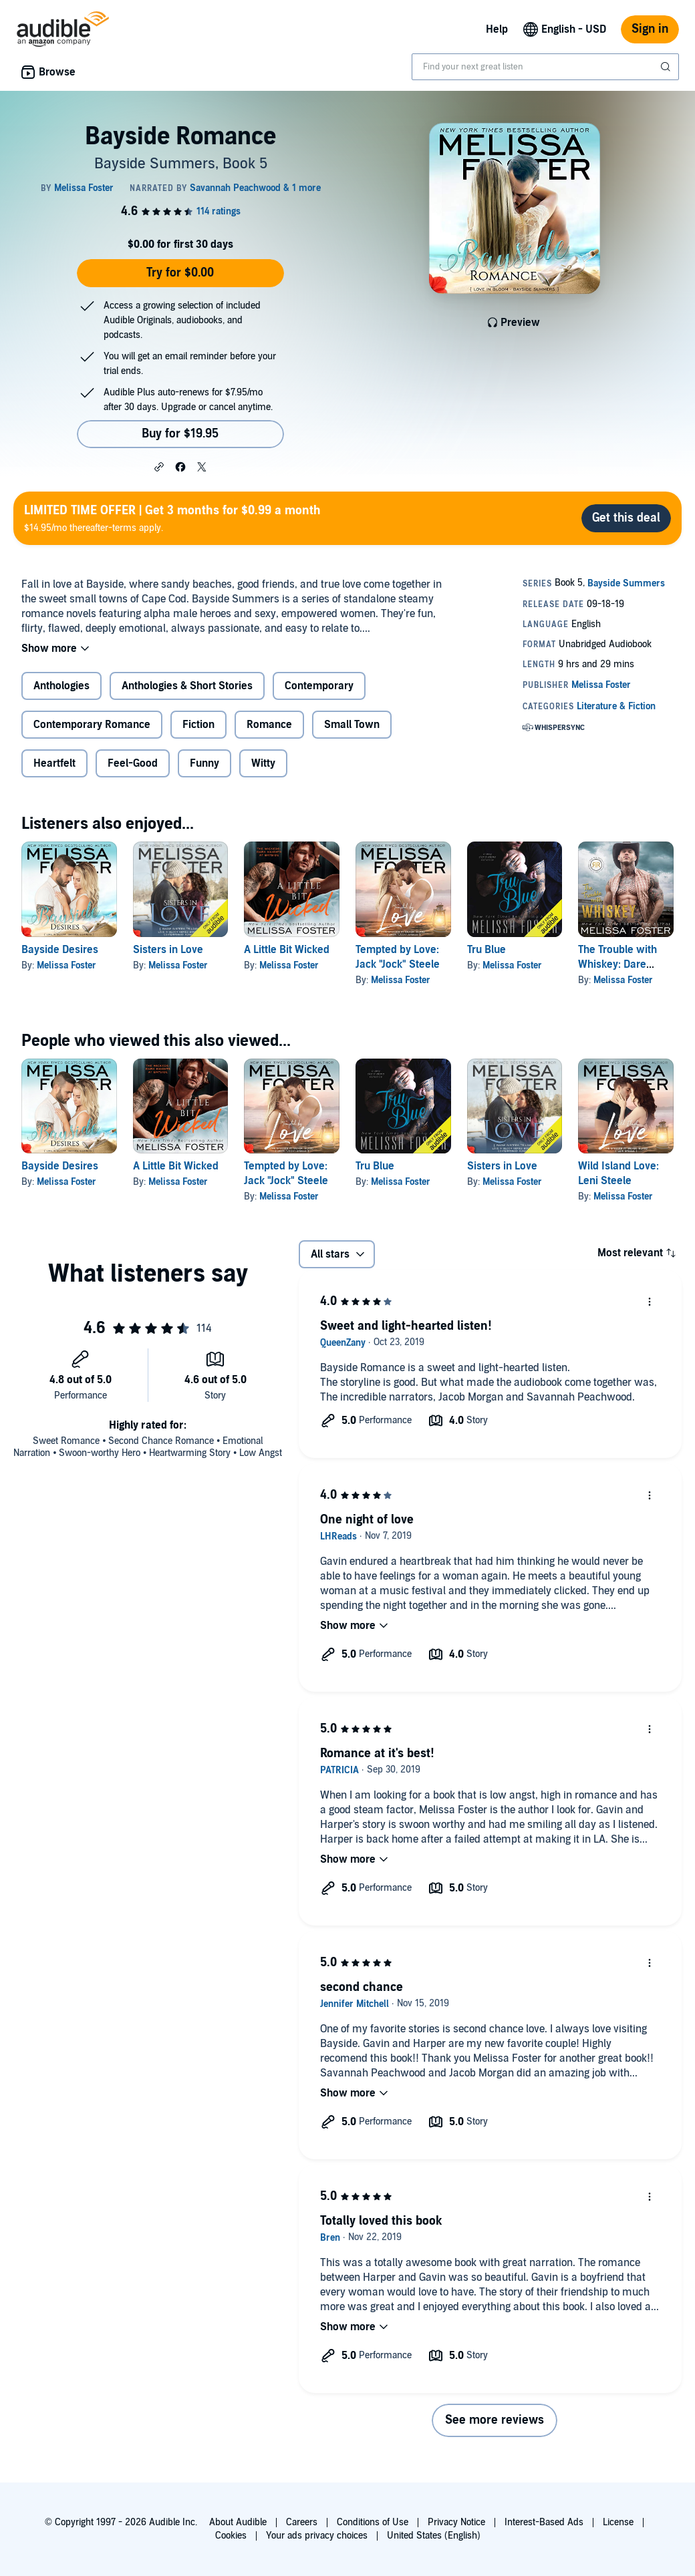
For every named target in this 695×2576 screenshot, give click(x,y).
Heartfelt (54, 763)
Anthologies (61, 686)
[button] (159, 466)
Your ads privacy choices (317, 2535)
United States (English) (433, 2535)
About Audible (238, 2522)
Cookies (231, 2535)
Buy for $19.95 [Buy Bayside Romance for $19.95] (180, 434)
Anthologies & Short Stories (187, 686)
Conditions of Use (372, 2522)
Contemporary (319, 686)
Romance (269, 724)
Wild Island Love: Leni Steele (618, 1173)
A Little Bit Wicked (286, 949)
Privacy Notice (456, 2522)
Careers (301, 2522)
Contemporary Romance (91, 724)
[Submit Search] (667, 66)
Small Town (352, 724)
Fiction (198, 724)
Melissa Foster (66, 965)
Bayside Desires (59, 949)
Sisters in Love (168, 949)
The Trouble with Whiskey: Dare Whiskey (617, 964)
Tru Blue (486, 949)
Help (497, 29)
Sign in (650, 29)
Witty (263, 763)
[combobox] (545, 66)
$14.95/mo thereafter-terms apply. (172, 518)
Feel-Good (133, 763)
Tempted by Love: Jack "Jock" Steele (286, 1173)
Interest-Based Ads (544, 2522)
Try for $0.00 (180, 273)
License (618, 2522)
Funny (204, 763)
